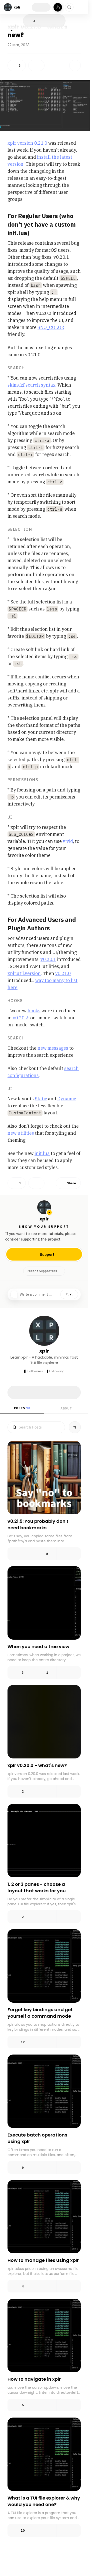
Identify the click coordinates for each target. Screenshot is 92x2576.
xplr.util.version (24, 973)
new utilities (21, 1133)
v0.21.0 (63, 973)
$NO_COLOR (51, 327)
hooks (34, 1011)
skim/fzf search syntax (32, 385)
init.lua (42, 1153)
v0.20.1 (48, 959)
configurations (23, 1075)
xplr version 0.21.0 (27, 143)
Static (41, 1099)
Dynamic (66, 1099)
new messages (53, 1048)
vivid (68, 841)
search (71, 1068)
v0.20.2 (20, 1018)
